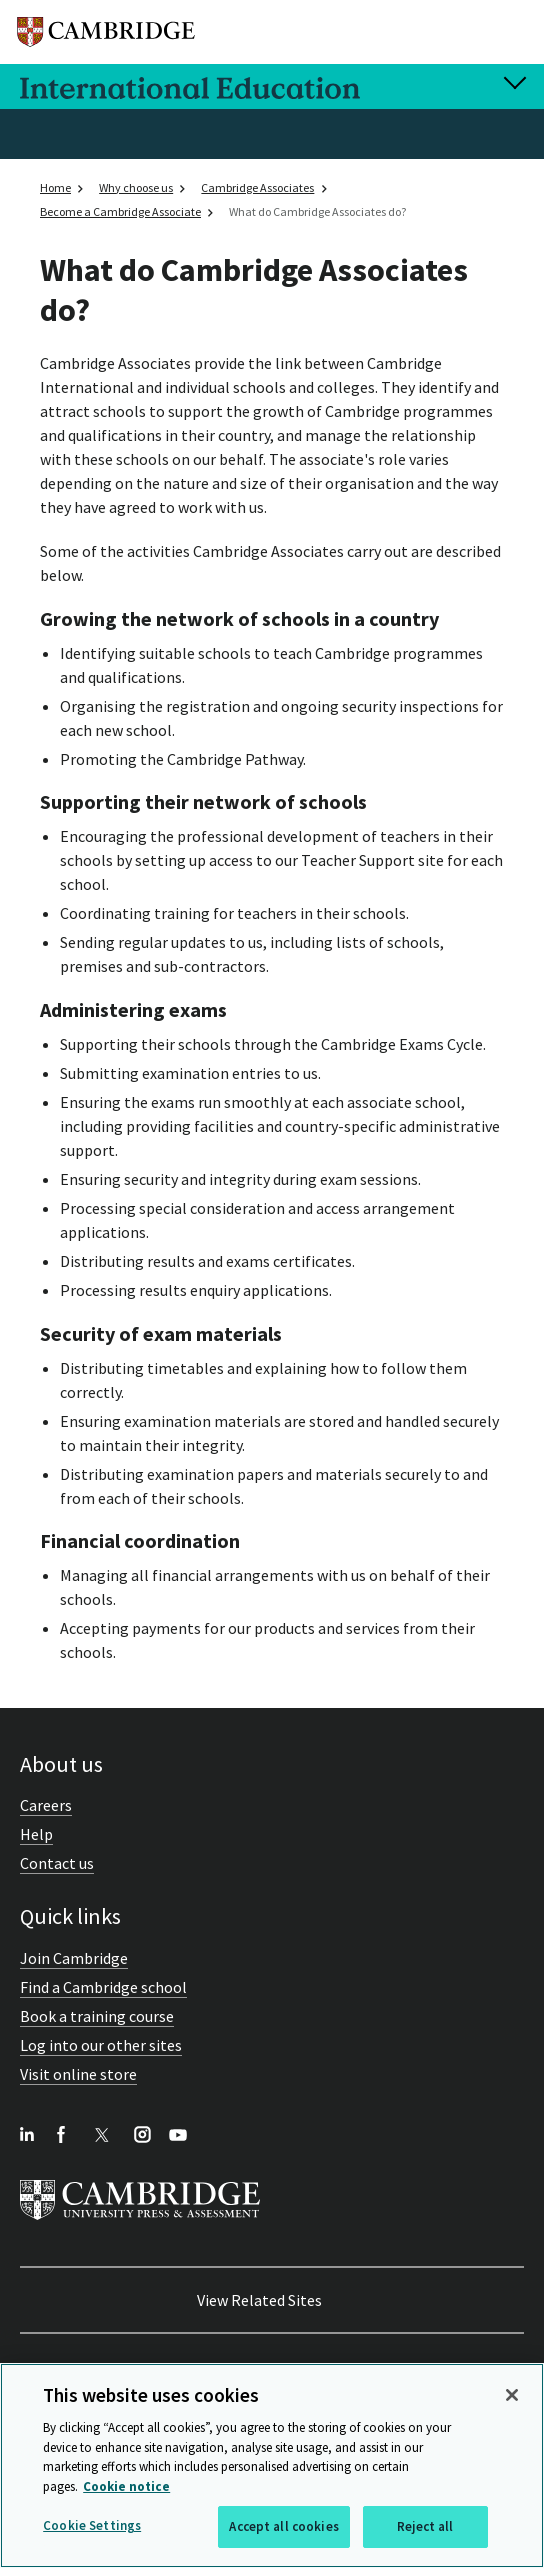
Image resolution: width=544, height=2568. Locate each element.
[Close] (512, 2395)
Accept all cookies (283, 2526)
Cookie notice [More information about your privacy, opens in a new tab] (126, 2486)
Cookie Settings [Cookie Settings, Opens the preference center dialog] (92, 2525)
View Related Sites (259, 2300)
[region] (272, 2465)
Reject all (425, 2526)
